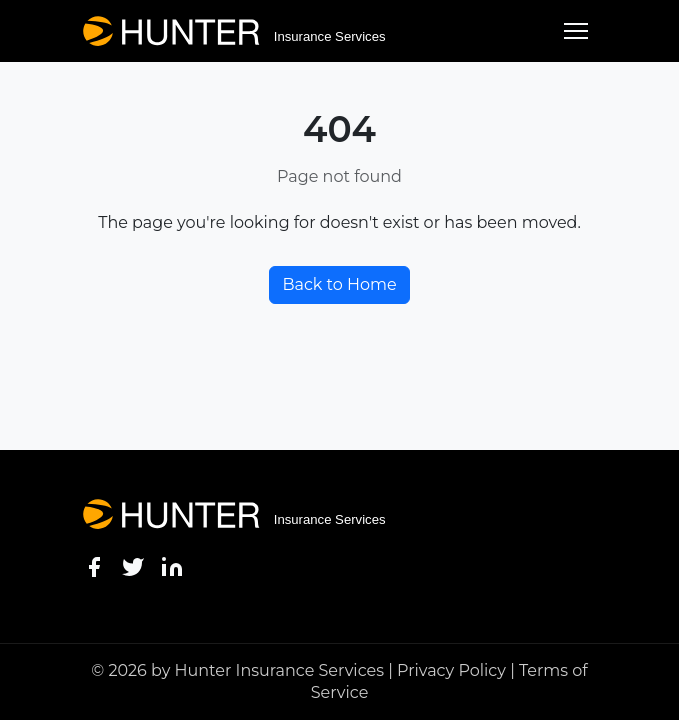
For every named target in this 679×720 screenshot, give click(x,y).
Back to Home (339, 284)
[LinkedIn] (172, 566)
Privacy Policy (451, 670)
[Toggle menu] (576, 31)
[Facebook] (94, 566)
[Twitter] (133, 566)
